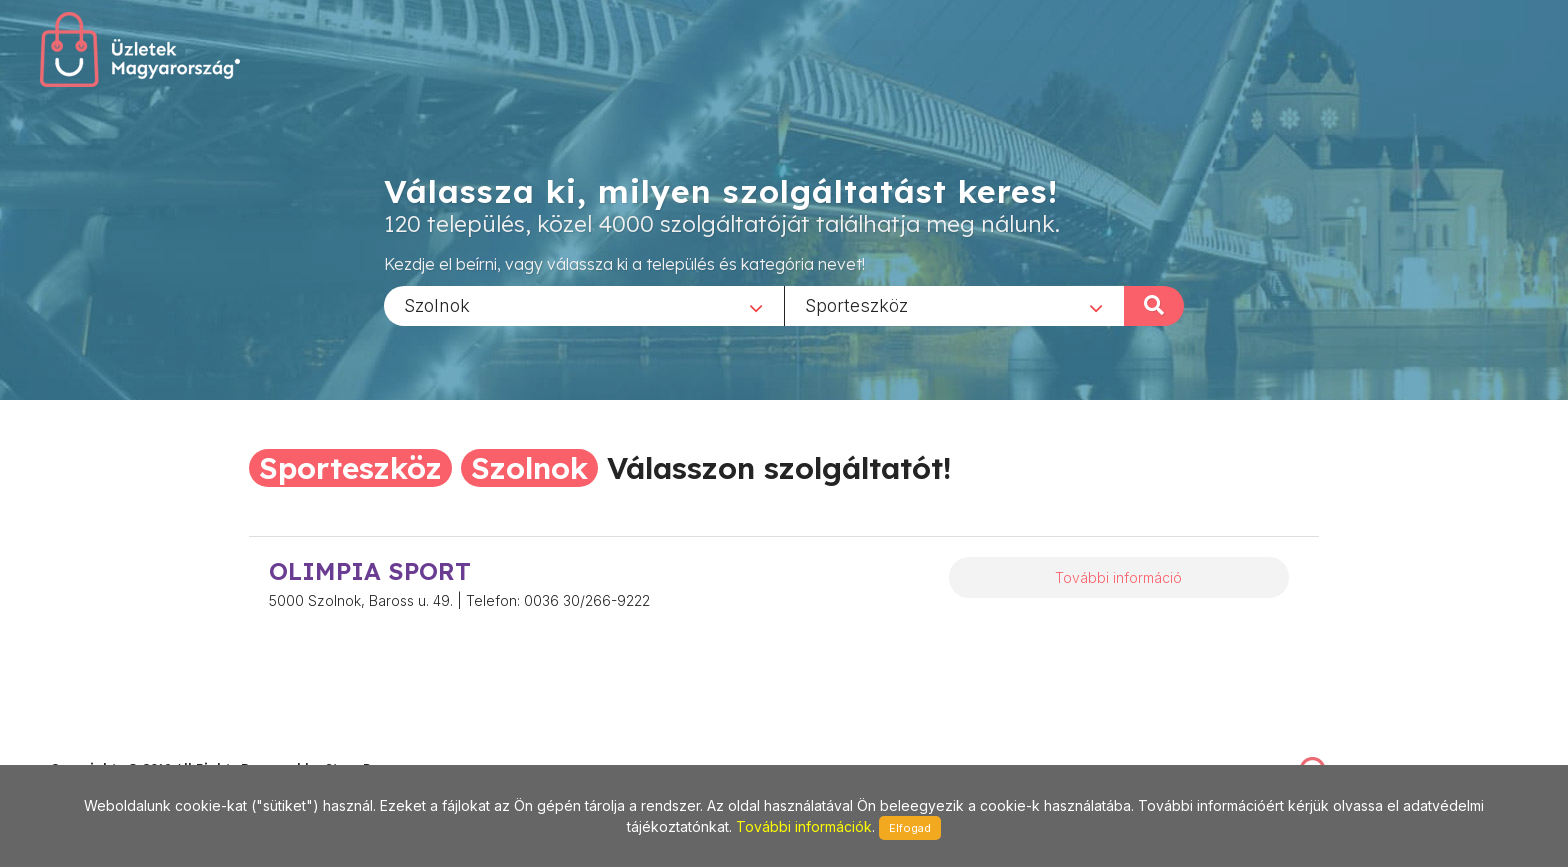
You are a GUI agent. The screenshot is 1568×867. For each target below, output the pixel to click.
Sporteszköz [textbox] (856, 304)
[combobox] (584, 305)
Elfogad (910, 828)
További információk (804, 826)
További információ (1118, 577)
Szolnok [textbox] (437, 304)
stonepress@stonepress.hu (130, 747)
